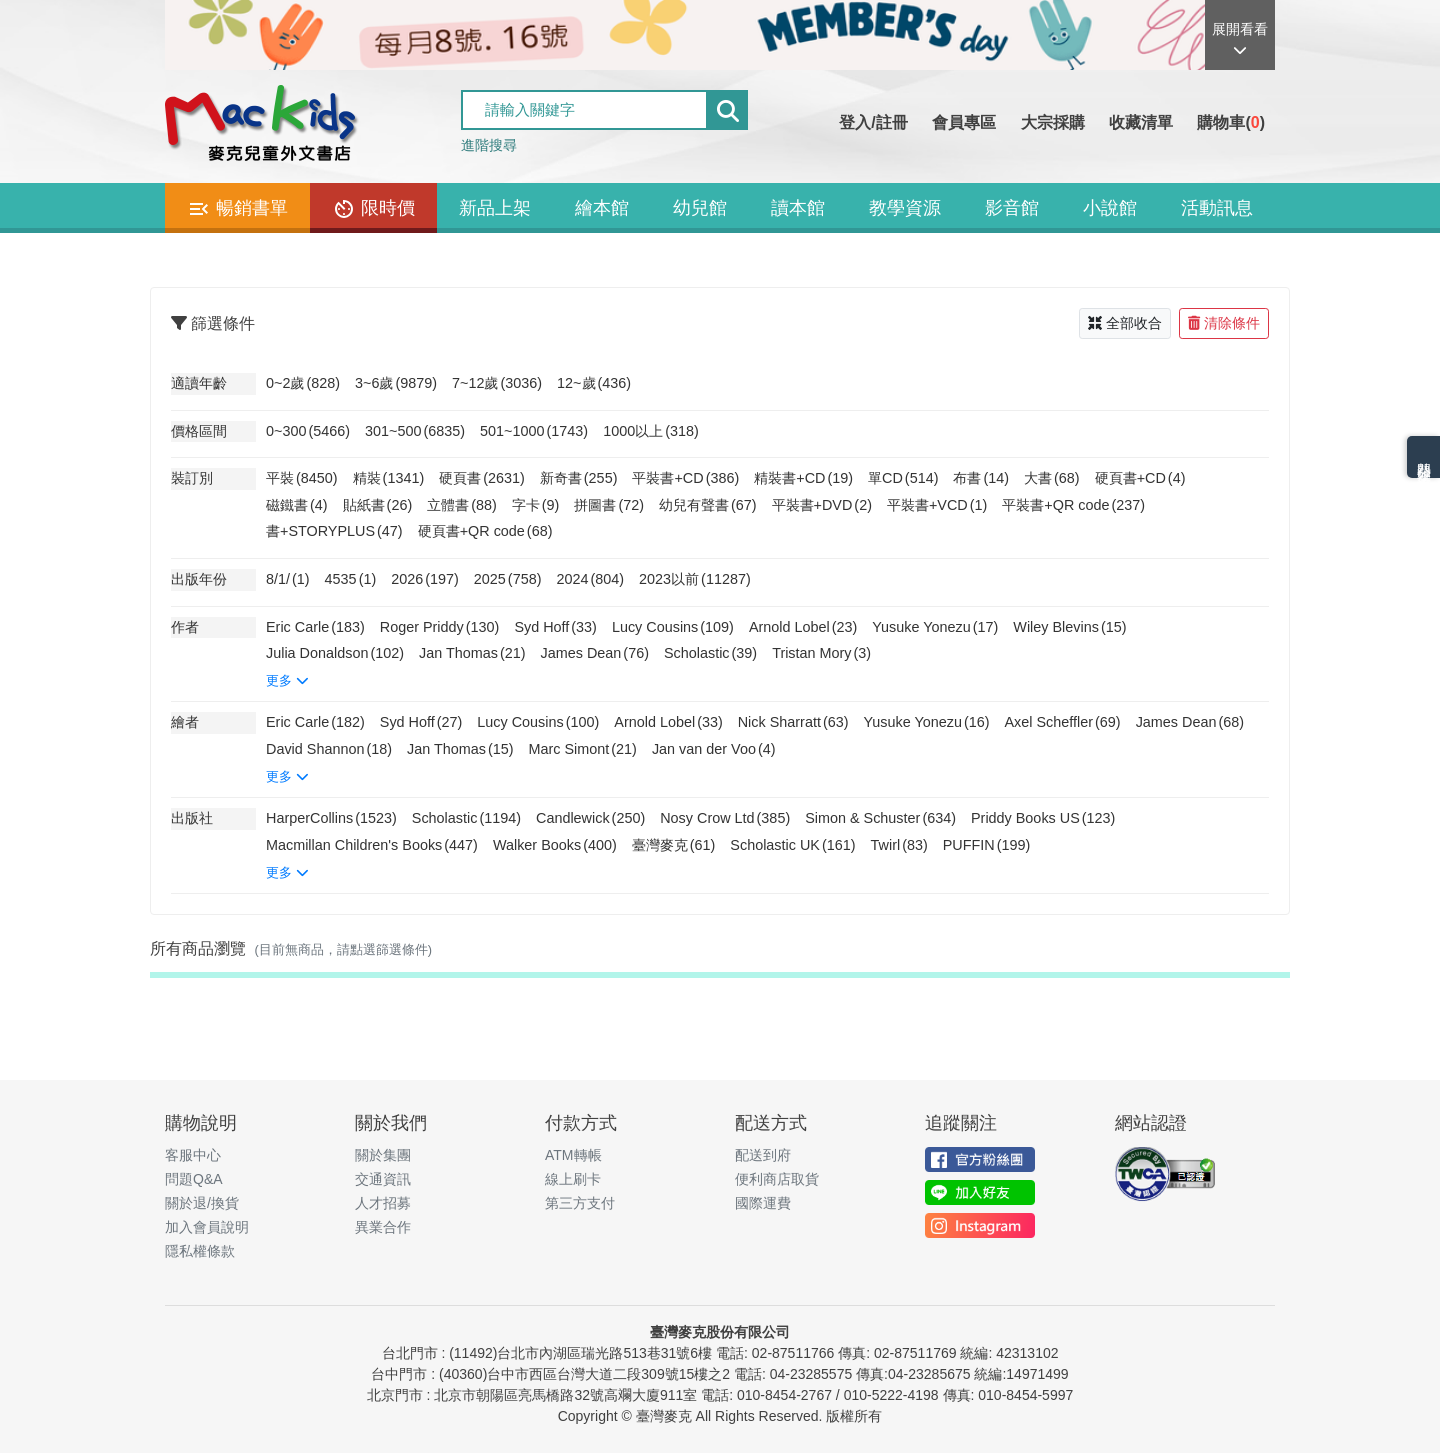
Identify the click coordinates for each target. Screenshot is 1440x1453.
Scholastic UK (792, 845)
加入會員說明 (207, 1227)
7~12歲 (497, 383)
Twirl (899, 845)
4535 (351, 579)
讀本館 (798, 208)
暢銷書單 (237, 209)
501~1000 (534, 431)
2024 (590, 579)
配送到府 (763, 1155)
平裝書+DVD (822, 505)
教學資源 (905, 208)
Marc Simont (583, 749)
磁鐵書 (297, 505)
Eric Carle (315, 627)
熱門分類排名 (1424, 457)
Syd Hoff (555, 627)
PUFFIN (987, 845)
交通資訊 (383, 1179)
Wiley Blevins (1069, 627)
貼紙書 (378, 505)
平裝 (302, 478)
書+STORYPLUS (334, 531)
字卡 (536, 505)
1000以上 (651, 431)
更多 (287, 680)
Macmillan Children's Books (372, 845)
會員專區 (964, 122)
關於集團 (383, 1155)
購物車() (1231, 122)
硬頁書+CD (1140, 478)
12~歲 (594, 383)
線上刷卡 (573, 1179)
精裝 (389, 478)
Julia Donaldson (335, 653)
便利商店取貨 (777, 1179)
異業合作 (383, 1227)
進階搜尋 (489, 145)
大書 (1052, 478)
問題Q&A (194, 1179)
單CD (903, 478)
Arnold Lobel (803, 627)
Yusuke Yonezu (935, 627)
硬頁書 (482, 478)
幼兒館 (700, 208)
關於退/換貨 (202, 1203)
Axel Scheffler (1063, 722)
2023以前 (695, 579)
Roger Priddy (440, 627)
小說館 (1110, 208)
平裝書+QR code (1073, 505)
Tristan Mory (821, 653)
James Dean (595, 653)
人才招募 (383, 1203)
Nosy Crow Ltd (725, 818)
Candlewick (590, 818)
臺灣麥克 (674, 845)
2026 (425, 579)
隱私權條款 (200, 1251)
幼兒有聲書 (708, 505)
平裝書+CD (685, 478)
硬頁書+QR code (485, 531)
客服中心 (193, 1155)
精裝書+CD (803, 478)
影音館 (1012, 208)
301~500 (415, 431)
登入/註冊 (873, 122)
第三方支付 (580, 1203)
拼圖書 (609, 505)
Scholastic (710, 653)
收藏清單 (1141, 122)
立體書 (462, 505)
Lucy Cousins (673, 627)
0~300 (308, 431)
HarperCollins (331, 818)
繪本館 (602, 208)
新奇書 (579, 478)
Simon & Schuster (880, 818)
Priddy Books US (1043, 818)
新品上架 (495, 208)
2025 (508, 579)
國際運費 (763, 1203)
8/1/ (288, 579)
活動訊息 (1217, 208)
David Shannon (329, 749)
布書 (981, 478)
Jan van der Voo (714, 749)
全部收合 (1125, 323)
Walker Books (555, 845)
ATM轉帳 (573, 1155)
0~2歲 (303, 383)
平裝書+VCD (937, 505)
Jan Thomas (472, 653)
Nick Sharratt (793, 722)
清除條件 (1224, 323)
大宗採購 (1053, 122)
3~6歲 (396, 383)
